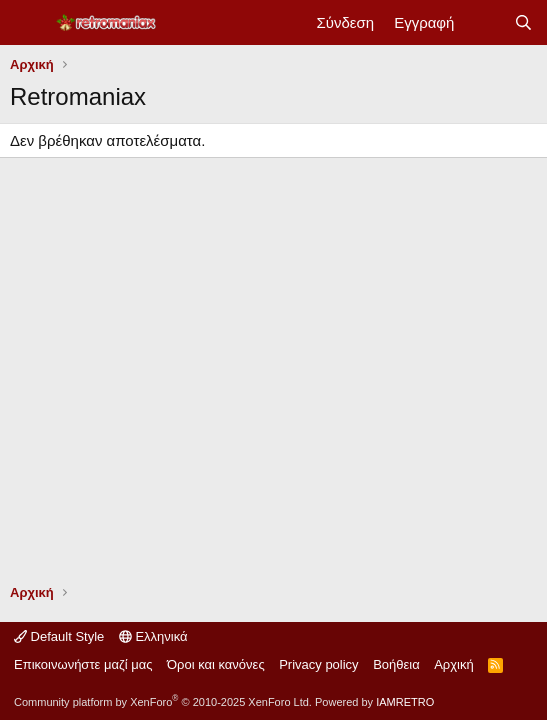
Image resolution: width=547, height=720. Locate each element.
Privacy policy (318, 664)
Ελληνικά (153, 636)
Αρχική (454, 664)
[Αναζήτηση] (523, 22)
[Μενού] (27, 23)
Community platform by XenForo (163, 702)
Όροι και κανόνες (216, 664)
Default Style (59, 636)
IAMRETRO (405, 702)
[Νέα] (483, 22)
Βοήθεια (396, 664)
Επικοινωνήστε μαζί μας (83, 664)
